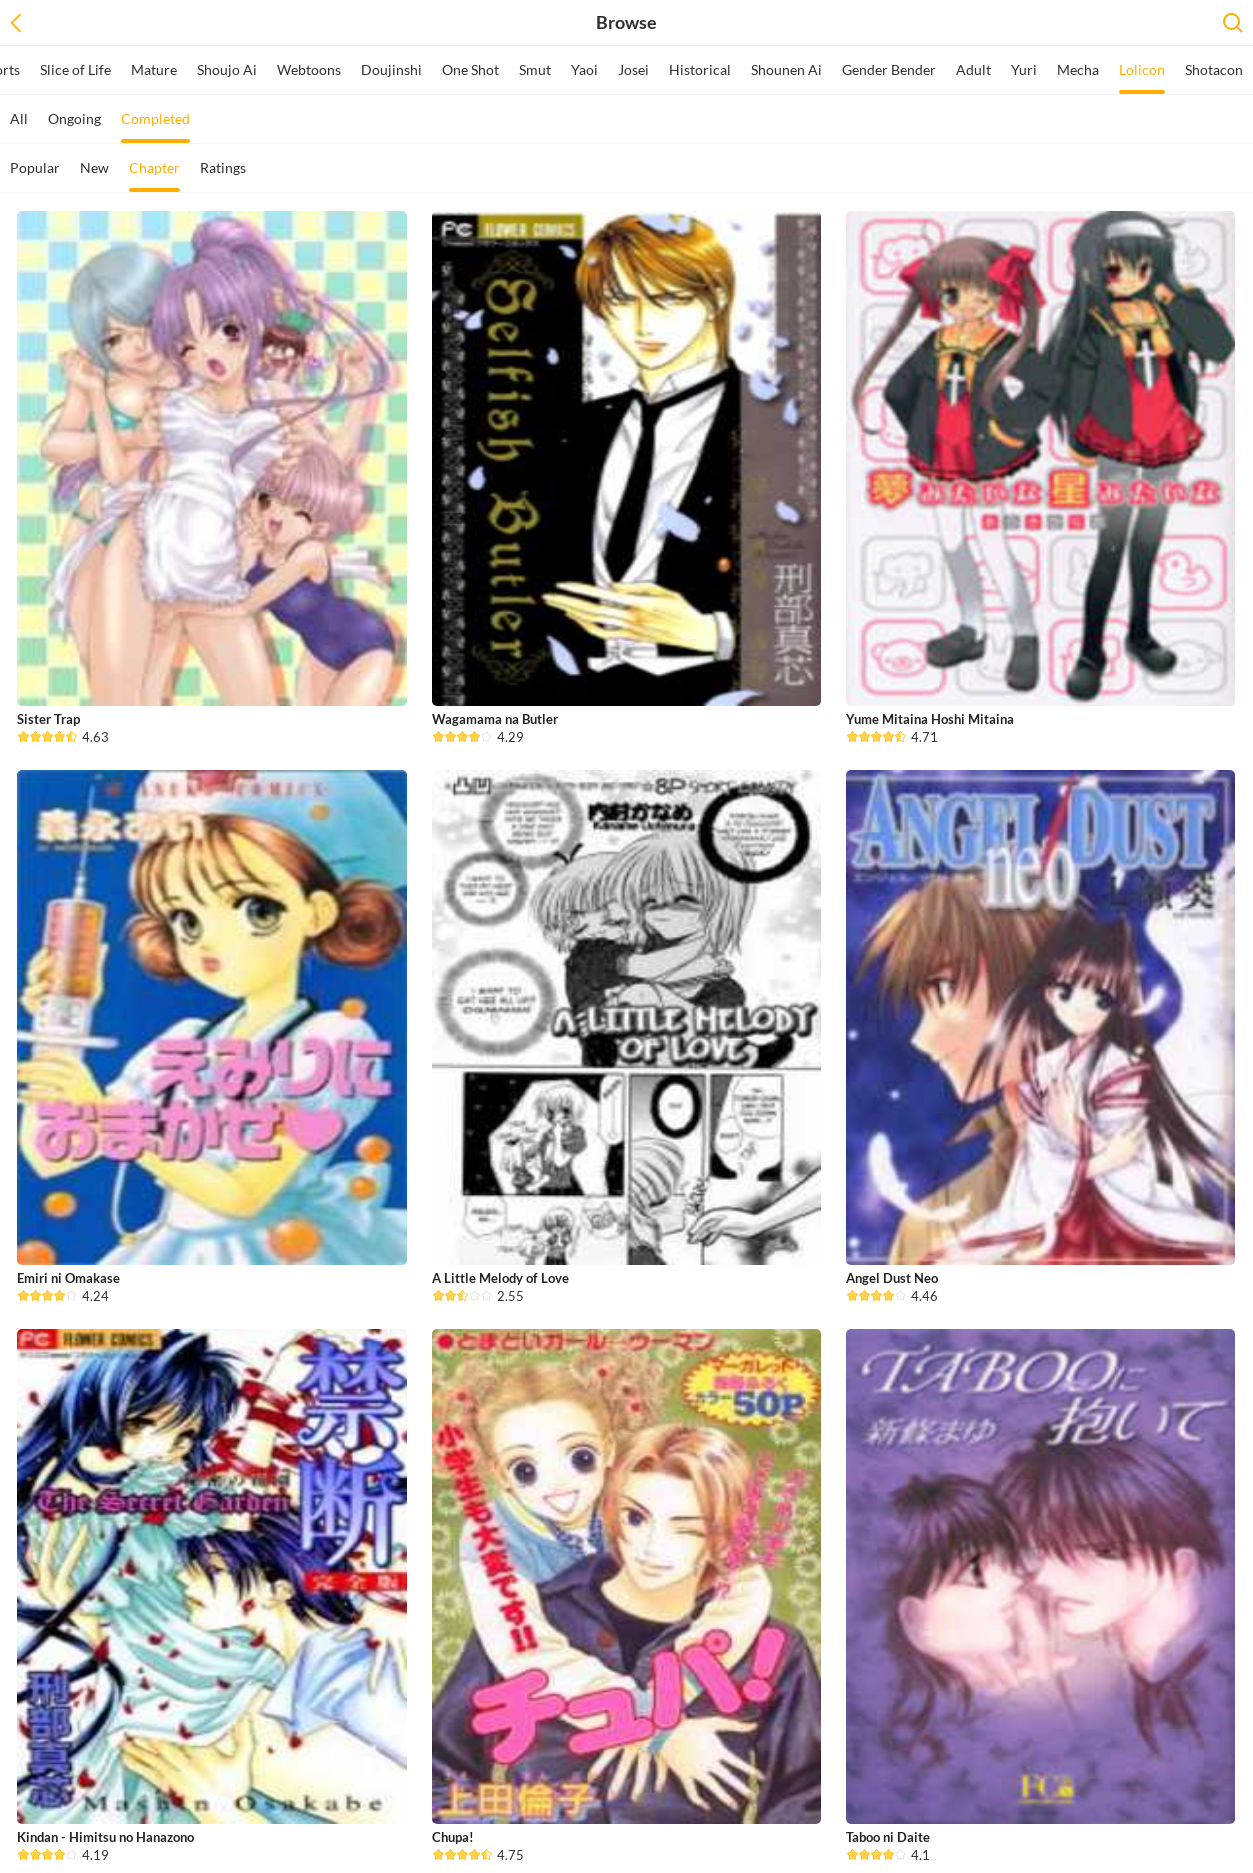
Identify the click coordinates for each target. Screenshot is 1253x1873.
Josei (633, 69)
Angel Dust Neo (892, 1278)
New (94, 167)
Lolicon (1142, 77)
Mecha (1078, 69)
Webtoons (309, 69)
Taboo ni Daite (888, 1837)
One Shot (470, 69)
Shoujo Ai (227, 69)
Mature (154, 69)
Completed (155, 126)
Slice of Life (75, 69)
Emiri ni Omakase (68, 1278)
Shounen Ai (786, 69)
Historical (700, 69)
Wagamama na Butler (495, 719)
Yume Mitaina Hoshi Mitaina (930, 719)
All (19, 118)
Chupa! (453, 1837)
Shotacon (1214, 69)
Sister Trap (48, 719)
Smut (535, 69)
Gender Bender (889, 69)
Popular (35, 167)
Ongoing (74, 118)
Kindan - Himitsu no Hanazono (105, 1837)
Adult (973, 69)
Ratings (223, 167)
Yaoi (584, 69)
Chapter (154, 175)
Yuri (1024, 69)
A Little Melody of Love (500, 1278)
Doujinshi (391, 69)
